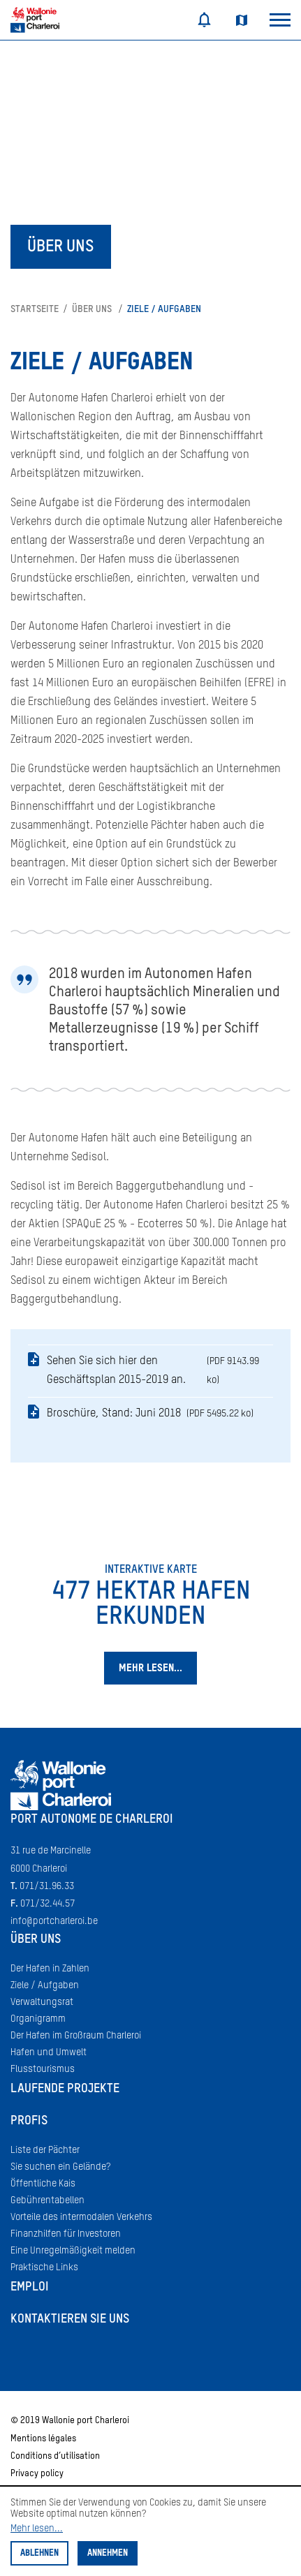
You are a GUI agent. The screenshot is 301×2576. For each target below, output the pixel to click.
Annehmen (107, 2553)
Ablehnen (39, 2553)
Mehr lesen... (36, 2528)
